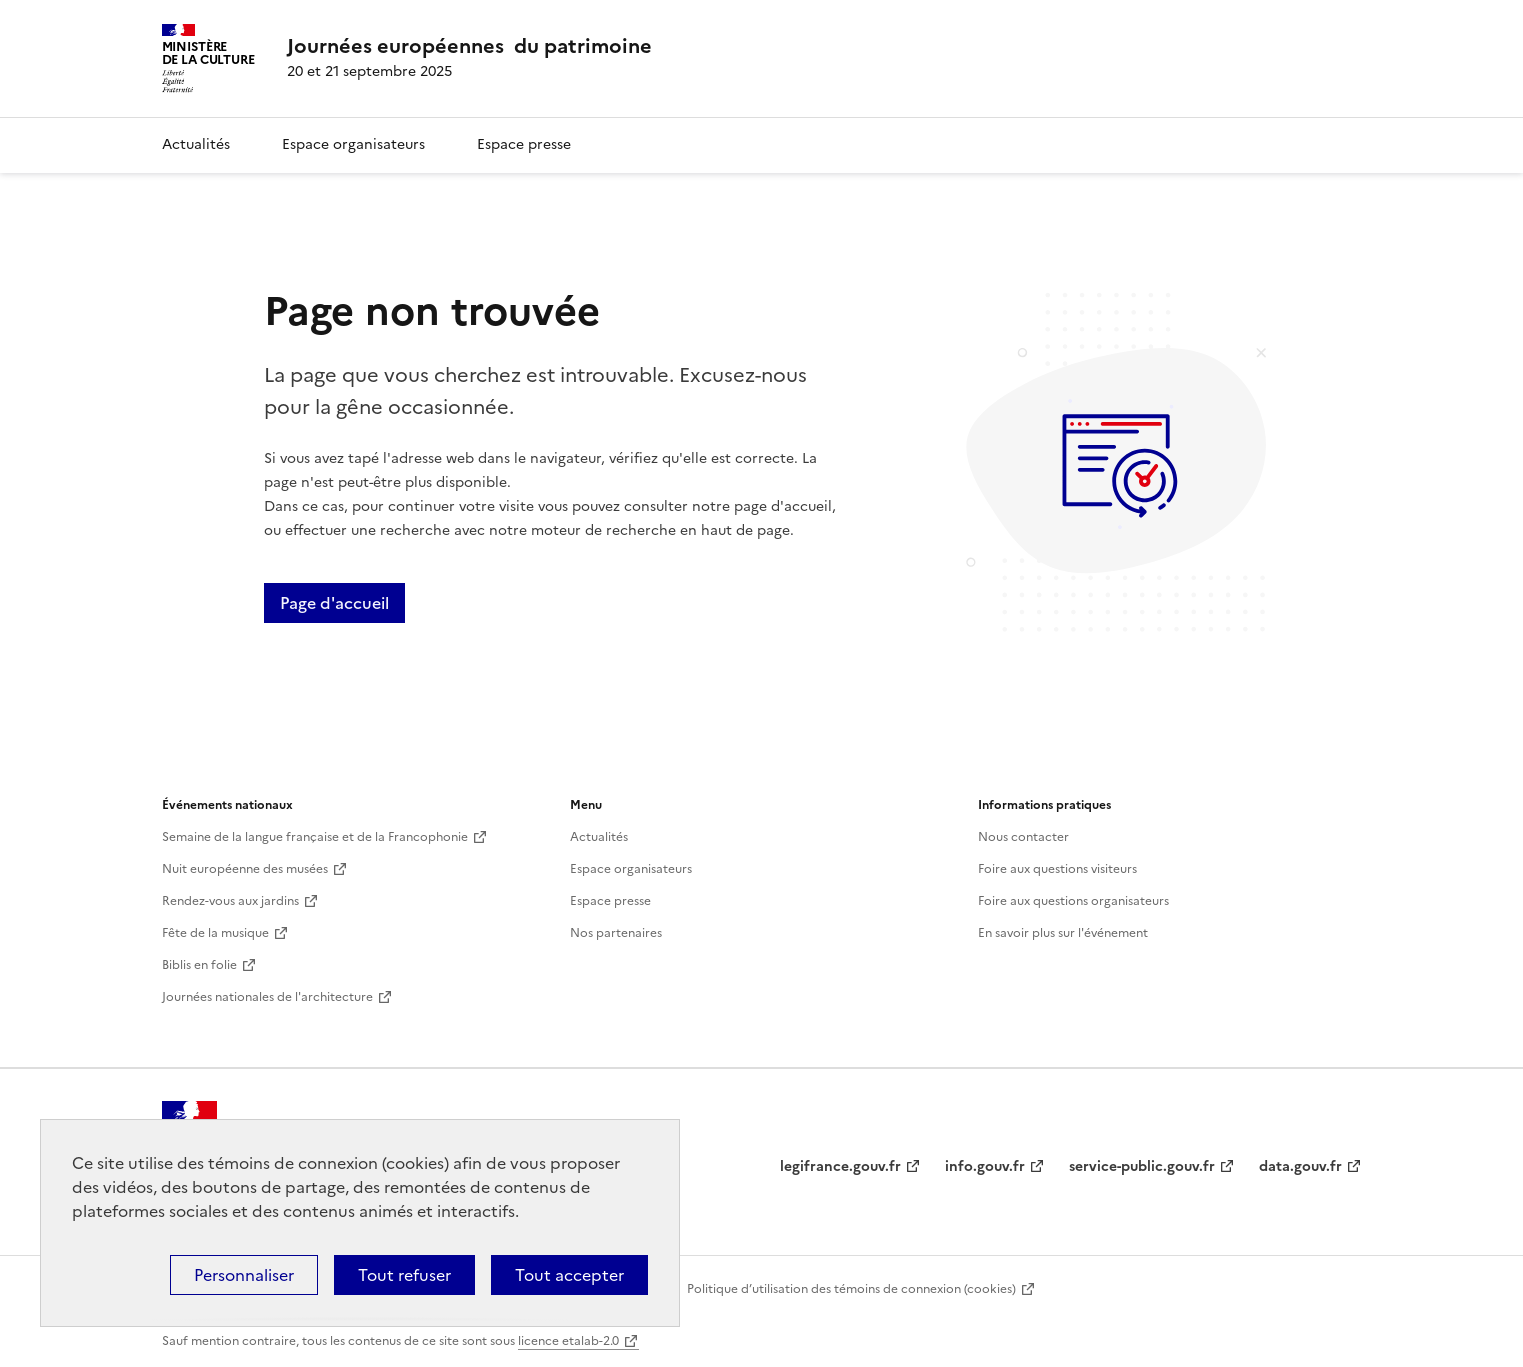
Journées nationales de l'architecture (267, 997)
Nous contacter (1023, 837)
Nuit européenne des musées (245, 869)
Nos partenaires (616, 933)
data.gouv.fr (1300, 1166)
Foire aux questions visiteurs (1057, 869)
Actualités (196, 144)
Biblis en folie (199, 965)
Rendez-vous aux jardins (230, 901)
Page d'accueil (334, 603)
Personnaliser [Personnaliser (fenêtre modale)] (244, 1275)
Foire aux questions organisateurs (1073, 901)
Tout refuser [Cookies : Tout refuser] (404, 1275)
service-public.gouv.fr (1142, 1166)
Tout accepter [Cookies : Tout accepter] (569, 1275)
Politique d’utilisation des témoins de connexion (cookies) (851, 1289)
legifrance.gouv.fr (840, 1166)
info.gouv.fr (985, 1166)
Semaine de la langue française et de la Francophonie (315, 837)
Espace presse (524, 144)
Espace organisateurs (353, 144)
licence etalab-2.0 (568, 1341)
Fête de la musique (215, 933)
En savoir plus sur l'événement (1063, 933)
